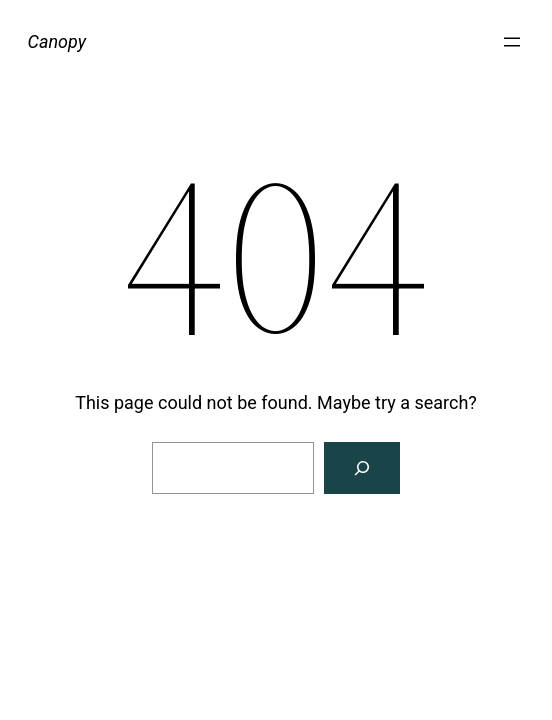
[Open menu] (512, 42)
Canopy (57, 41)
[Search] (362, 468)
